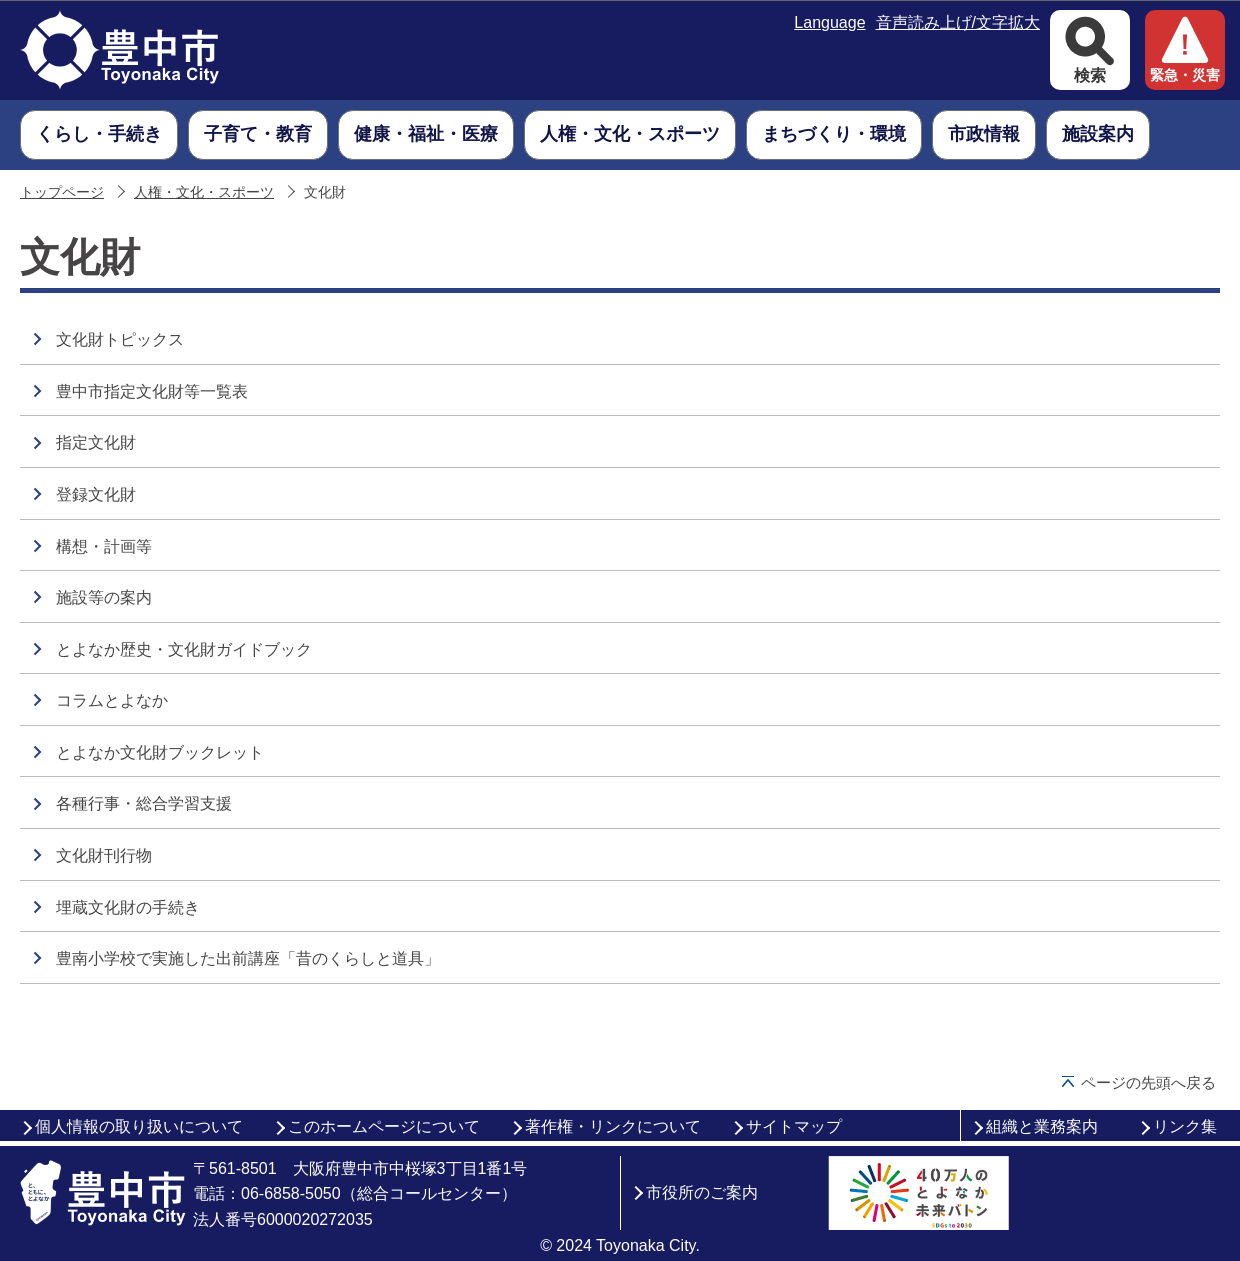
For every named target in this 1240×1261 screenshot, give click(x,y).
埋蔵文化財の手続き (128, 907)
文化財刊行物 (104, 855)
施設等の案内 (104, 597)
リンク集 (1185, 1126)
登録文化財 (96, 494)
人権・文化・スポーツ (204, 192)
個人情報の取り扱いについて (139, 1126)
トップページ (62, 192)
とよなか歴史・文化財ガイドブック (184, 649)
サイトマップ (794, 1126)
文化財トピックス (120, 339)
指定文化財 (96, 442)
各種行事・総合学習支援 (144, 803)
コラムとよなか (112, 700)
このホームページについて (384, 1126)
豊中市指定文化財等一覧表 (152, 391)
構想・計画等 (104, 546)
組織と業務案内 (1042, 1126)
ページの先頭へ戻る (1148, 1082)
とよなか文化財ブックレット (160, 752)
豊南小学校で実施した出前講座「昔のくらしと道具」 (248, 958)
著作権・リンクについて (613, 1126)
